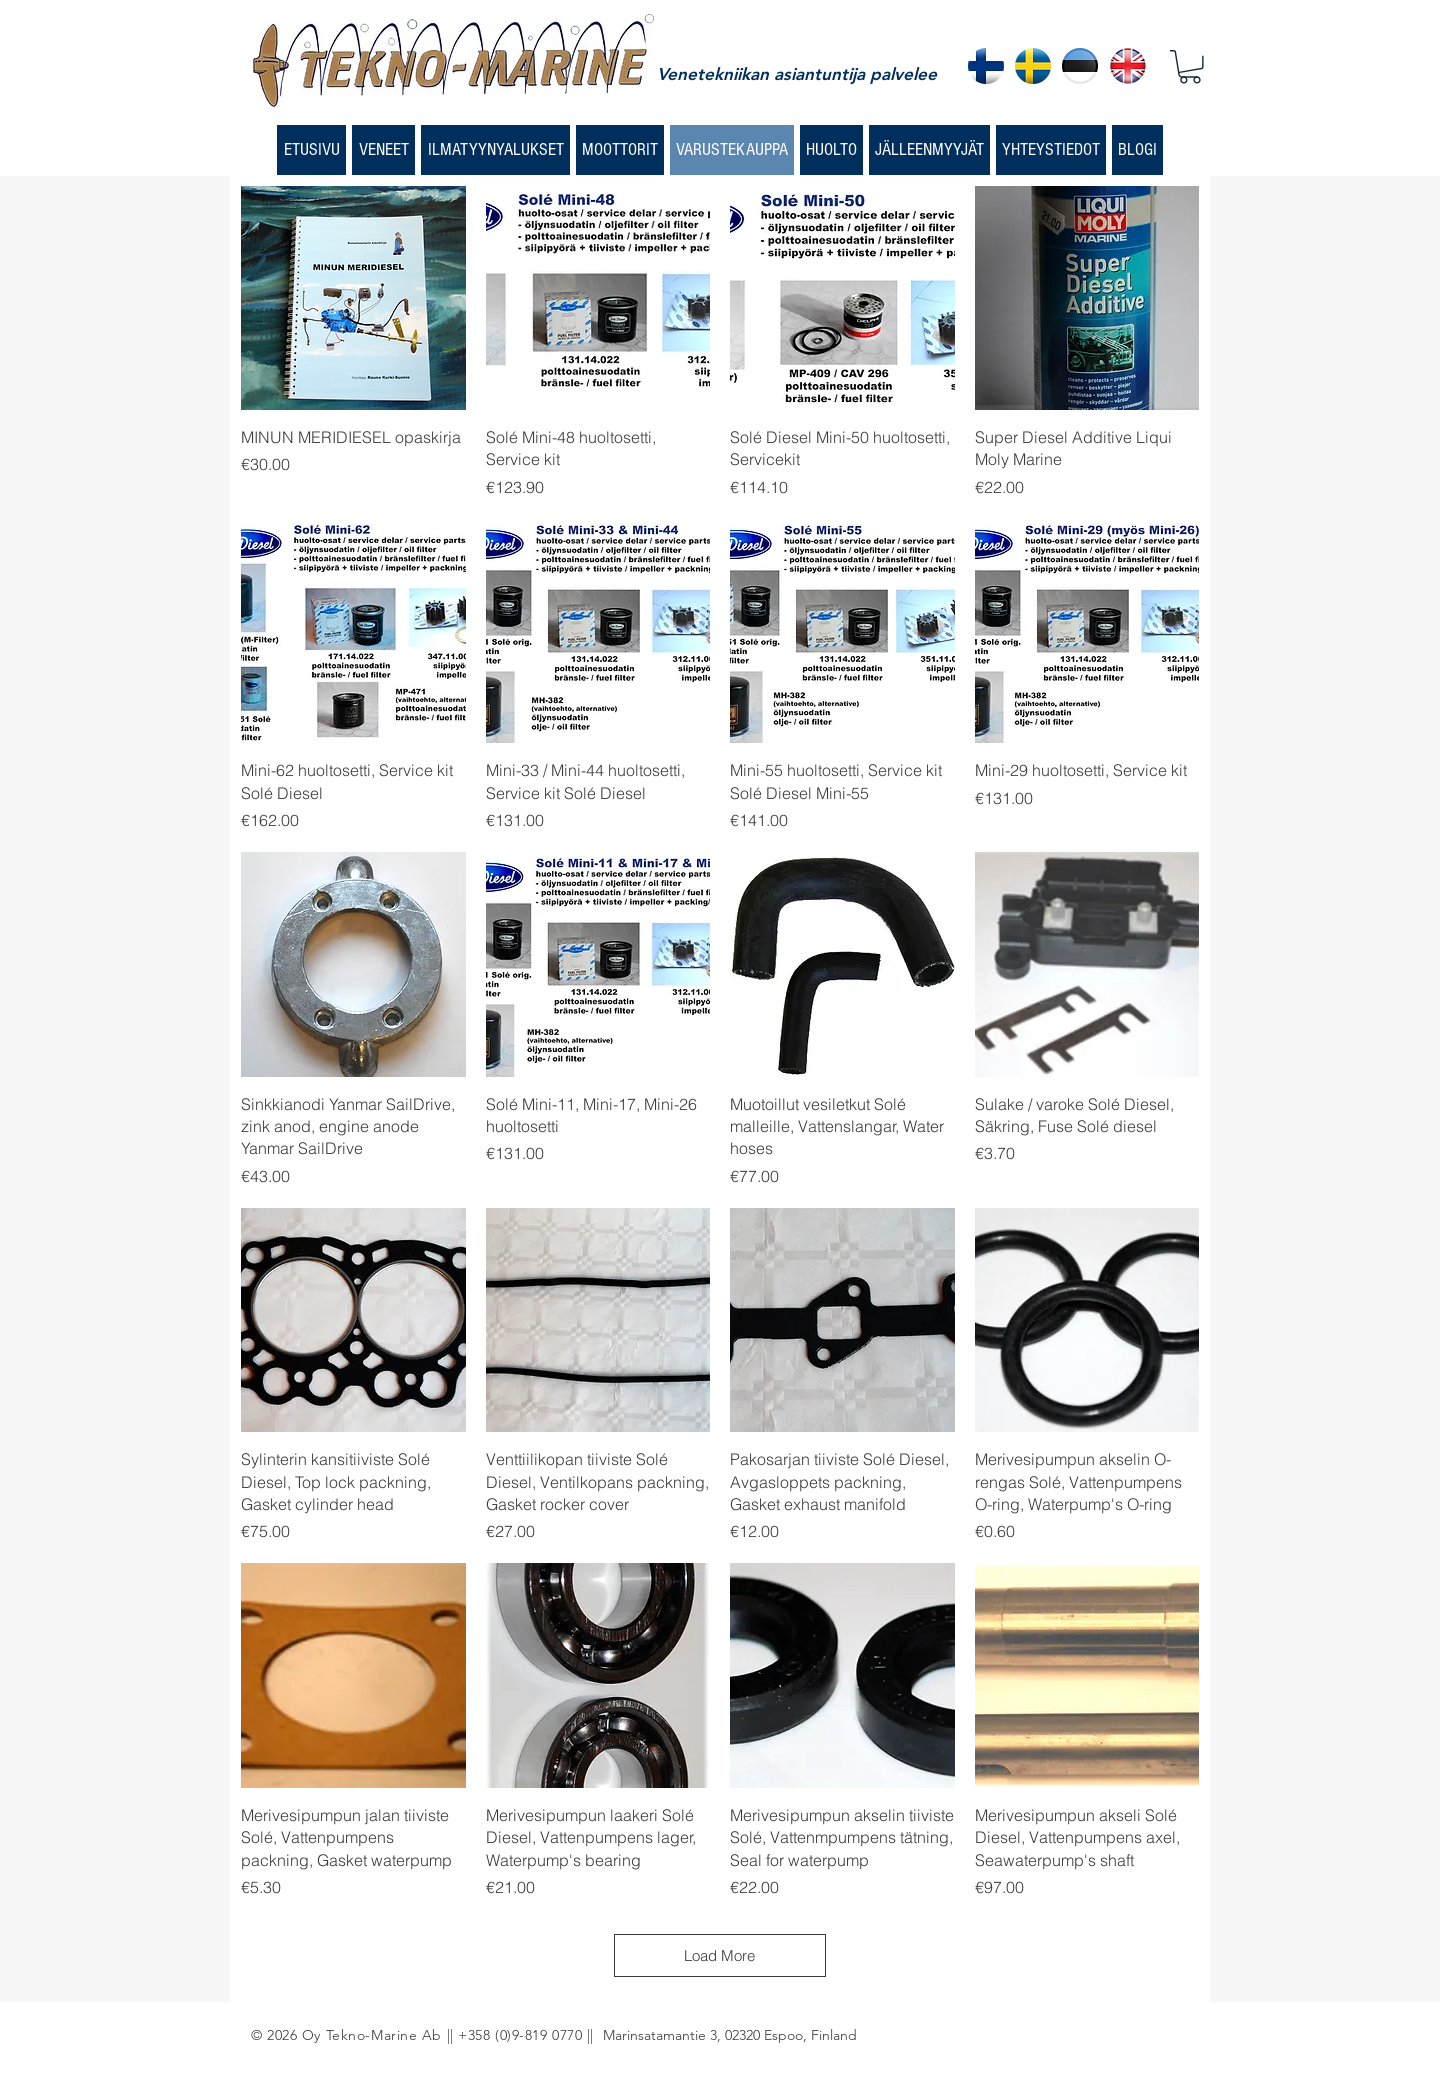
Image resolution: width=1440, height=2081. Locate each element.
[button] (1190, 67)
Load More (720, 1955)
